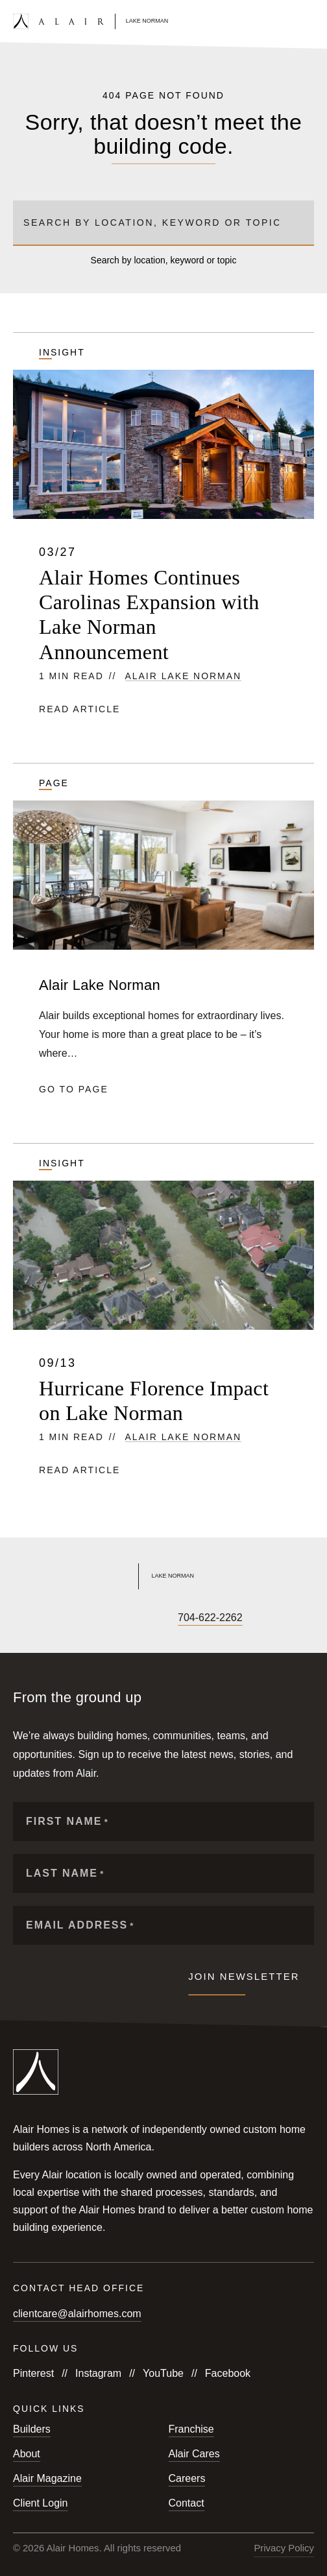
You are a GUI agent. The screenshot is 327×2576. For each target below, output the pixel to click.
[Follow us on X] (85, 1617)
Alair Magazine (47, 2478)
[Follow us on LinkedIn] (107, 1617)
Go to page (73, 1089)
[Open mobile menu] (308, 21)
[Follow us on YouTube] (63, 1617)
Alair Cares (194, 2453)
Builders (32, 2429)
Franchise (191, 2429)
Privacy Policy (284, 2548)
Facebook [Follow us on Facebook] (227, 2373)
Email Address (80, 1925)
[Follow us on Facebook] (19, 1617)
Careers (187, 2478)
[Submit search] (299, 222)
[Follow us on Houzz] (129, 1617)
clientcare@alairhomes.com (77, 2313)
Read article (79, 709)
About (26, 2453)
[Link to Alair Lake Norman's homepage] (163, 1576)
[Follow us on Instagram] (41, 1617)
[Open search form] (286, 21)
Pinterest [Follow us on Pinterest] (33, 2373)
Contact (186, 2503)
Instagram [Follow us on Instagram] (98, 2373)
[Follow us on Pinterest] (151, 1617)
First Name (67, 1821)
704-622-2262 (210, 1617)
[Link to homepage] (90, 21)
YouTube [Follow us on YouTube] (163, 2373)
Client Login (40, 2503)
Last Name (65, 1873)
